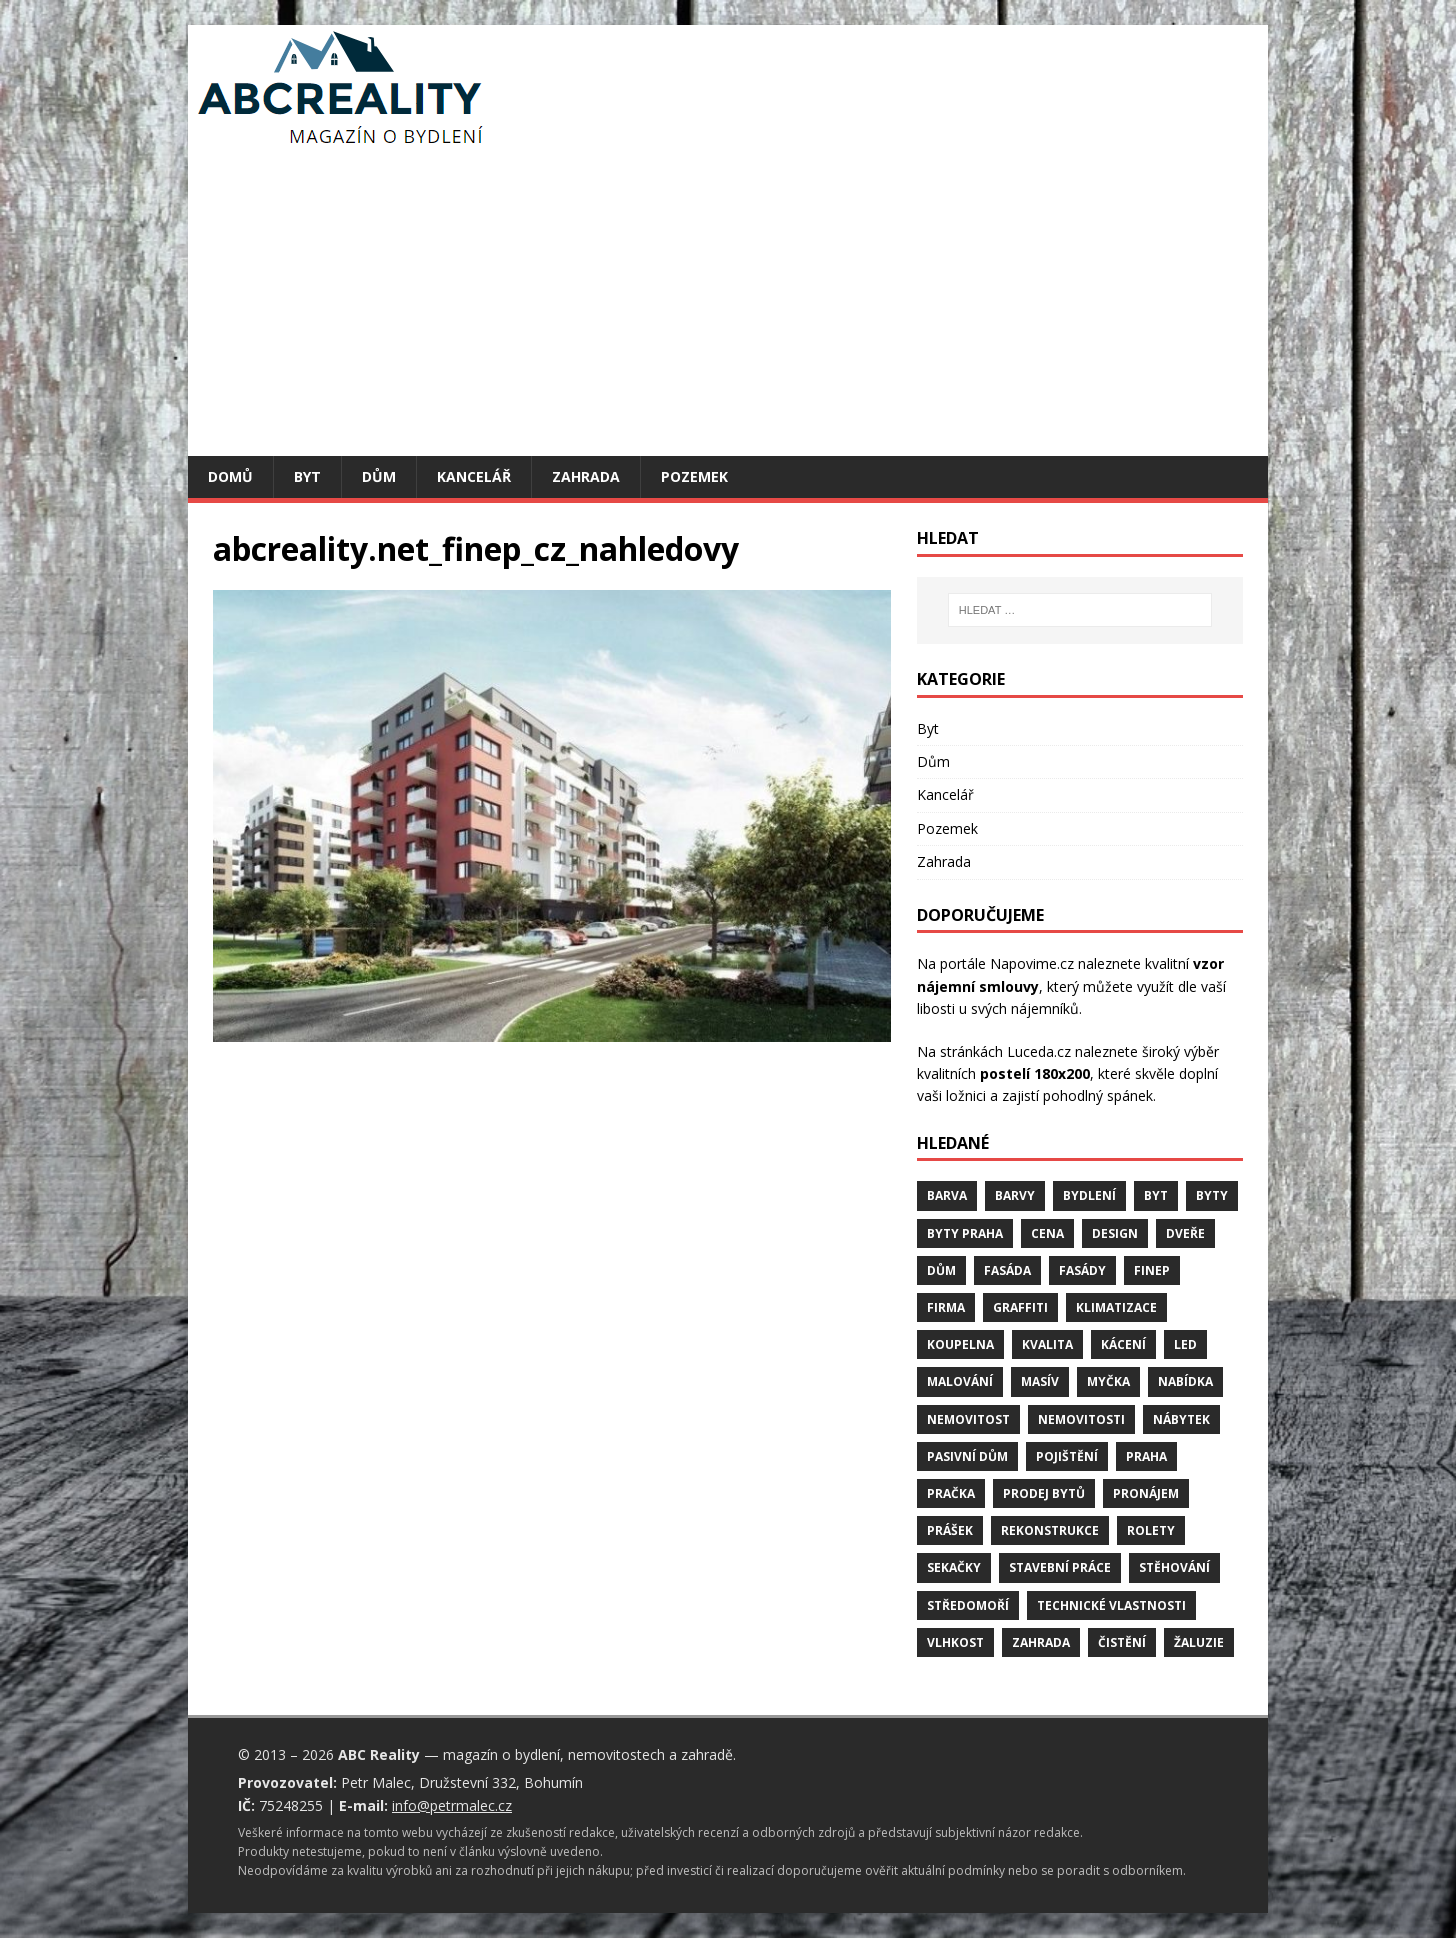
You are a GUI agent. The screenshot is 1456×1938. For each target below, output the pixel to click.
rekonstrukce (1050, 1530)
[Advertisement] (728, 306)
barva (947, 1195)
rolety (1151, 1530)
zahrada (1041, 1642)
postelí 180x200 (1035, 1073)
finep (1152, 1270)
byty (1212, 1195)
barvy (1015, 1195)
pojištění (1067, 1456)
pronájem (1146, 1493)
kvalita (1047, 1344)
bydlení (1089, 1195)
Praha (1146, 1456)
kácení (1123, 1344)
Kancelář (474, 476)
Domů (230, 476)
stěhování (1174, 1567)
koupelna (960, 1344)
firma (946, 1307)
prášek (950, 1530)
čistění (1122, 1642)
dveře (1185, 1233)
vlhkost (955, 1642)
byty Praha (965, 1233)
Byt (307, 476)
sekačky (954, 1567)
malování (960, 1381)
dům (941, 1270)
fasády (1082, 1270)
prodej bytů (1044, 1493)
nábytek (1181, 1419)
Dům (379, 476)
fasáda (1007, 1270)
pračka (951, 1493)
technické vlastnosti (1111, 1605)
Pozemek (694, 476)
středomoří (968, 1605)
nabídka (1185, 1381)
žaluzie (1199, 1642)
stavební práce (1060, 1567)
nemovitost (968, 1419)
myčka (1108, 1381)
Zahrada (586, 476)
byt (1156, 1195)
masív (1040, 1381)
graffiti (1020, 1307)
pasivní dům (967, 1456)
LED (1185, 1344)
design (1115, 1233)
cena (1047, 1233)
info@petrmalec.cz (452, 1805)
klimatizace (1116, 1307)
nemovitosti (1081, 1419)
